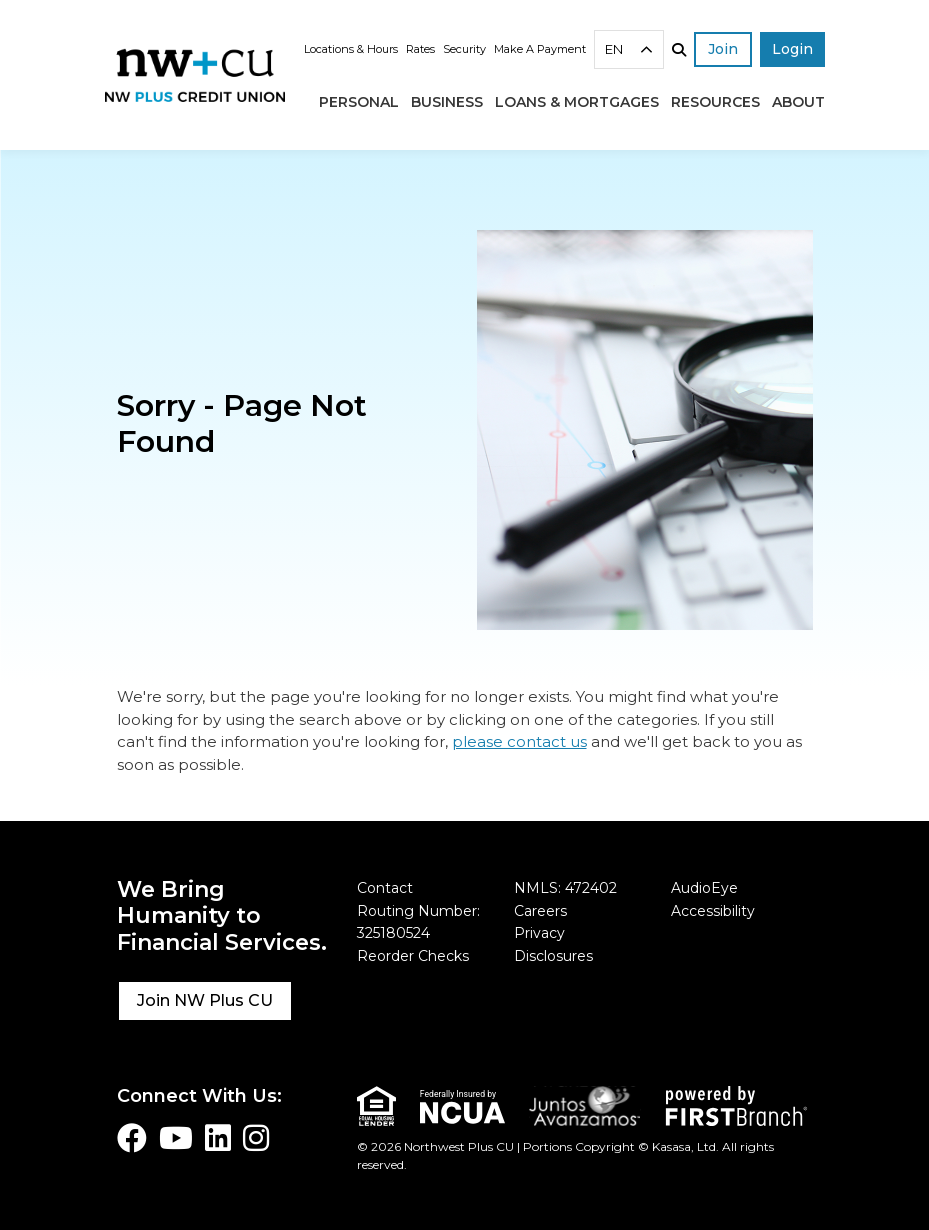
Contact (385, 888)
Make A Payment (540, 49)
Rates (420, 49)
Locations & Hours (351, 49)
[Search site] (679, 50)
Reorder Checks (413, 956)
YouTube (176, 1138)
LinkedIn (218, 1138)
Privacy (539, 933)
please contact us (519, 741)
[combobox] (629, 49)
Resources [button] (715, 102)
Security (464, 49)
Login (792, 49)
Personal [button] (359, 102)
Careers (540, 911)
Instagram (256, 1138)
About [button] (798, 102)
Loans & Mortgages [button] (577, 102)
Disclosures (553, 956)
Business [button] (447, 102)
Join (723, 49)
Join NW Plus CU (205, 1000)
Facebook (132, 1138)
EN (614, 49)
